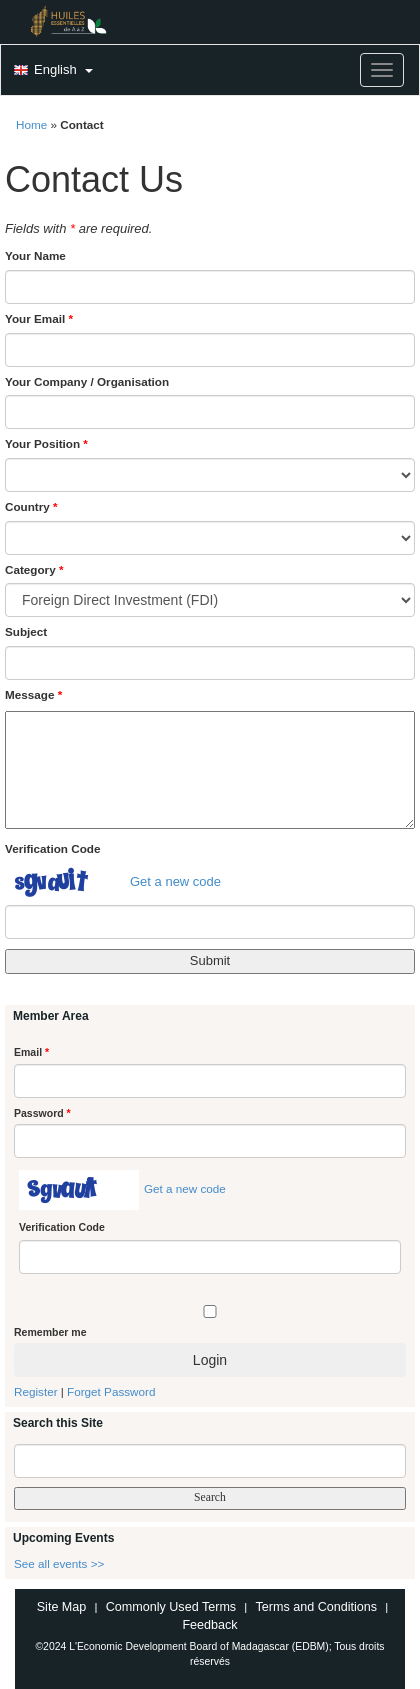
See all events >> (59, 1563)
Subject (26, 631)
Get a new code (175, 881)
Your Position (46, 443)
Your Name (35, 255)
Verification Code (52, 848)
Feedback (209, 1625)
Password (42, 1113)
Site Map (62, 1607)
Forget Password (111, 1391)
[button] (51, 71)
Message (33, 694)
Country (31, 506)
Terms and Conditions (316, 1607)
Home (31, 124)
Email (31, 1052)
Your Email (39, 318)
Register (36, 1391)
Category (34, 569)
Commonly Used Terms (171, 1607)
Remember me (50, 1332)
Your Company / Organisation (87, 381)
